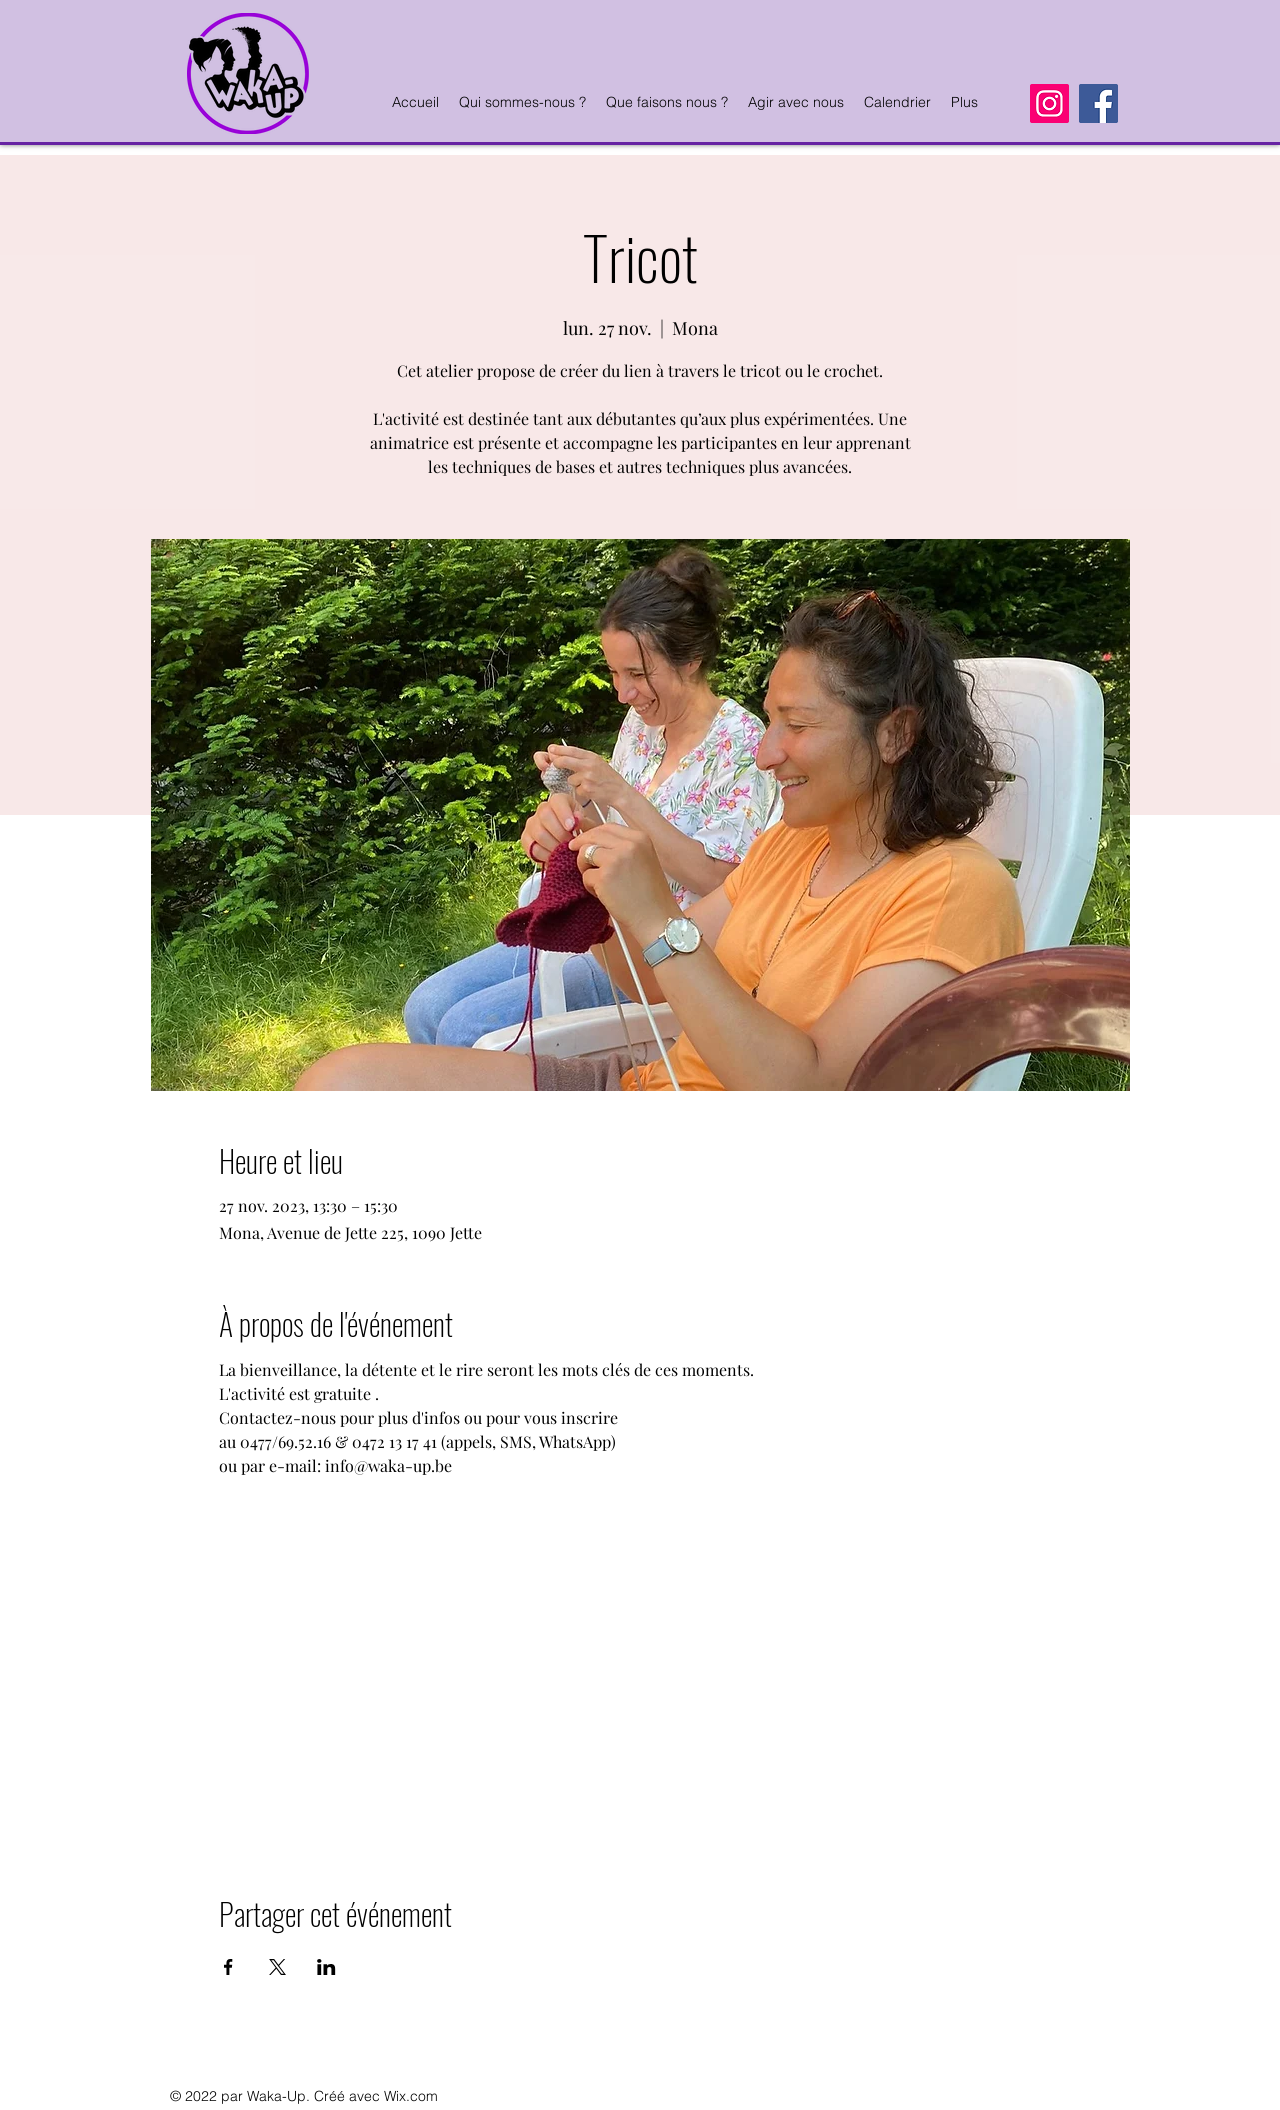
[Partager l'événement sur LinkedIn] (326, 1967)
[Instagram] (1049, 103)
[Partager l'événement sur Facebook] (228, 1967)
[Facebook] (1098, 103)
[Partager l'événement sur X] (277, 1967)
